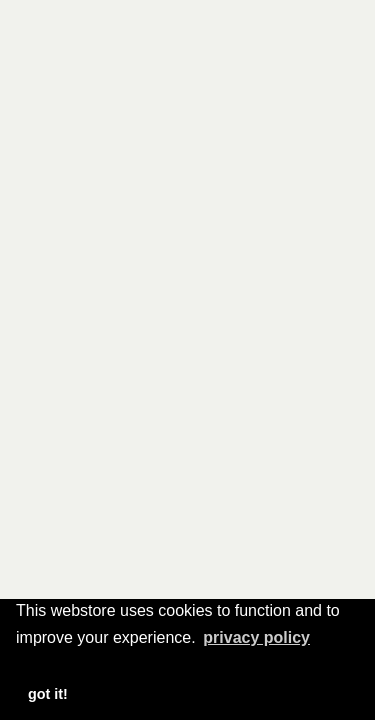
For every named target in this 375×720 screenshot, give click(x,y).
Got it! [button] (48, 694)
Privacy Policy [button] (256, 637)
